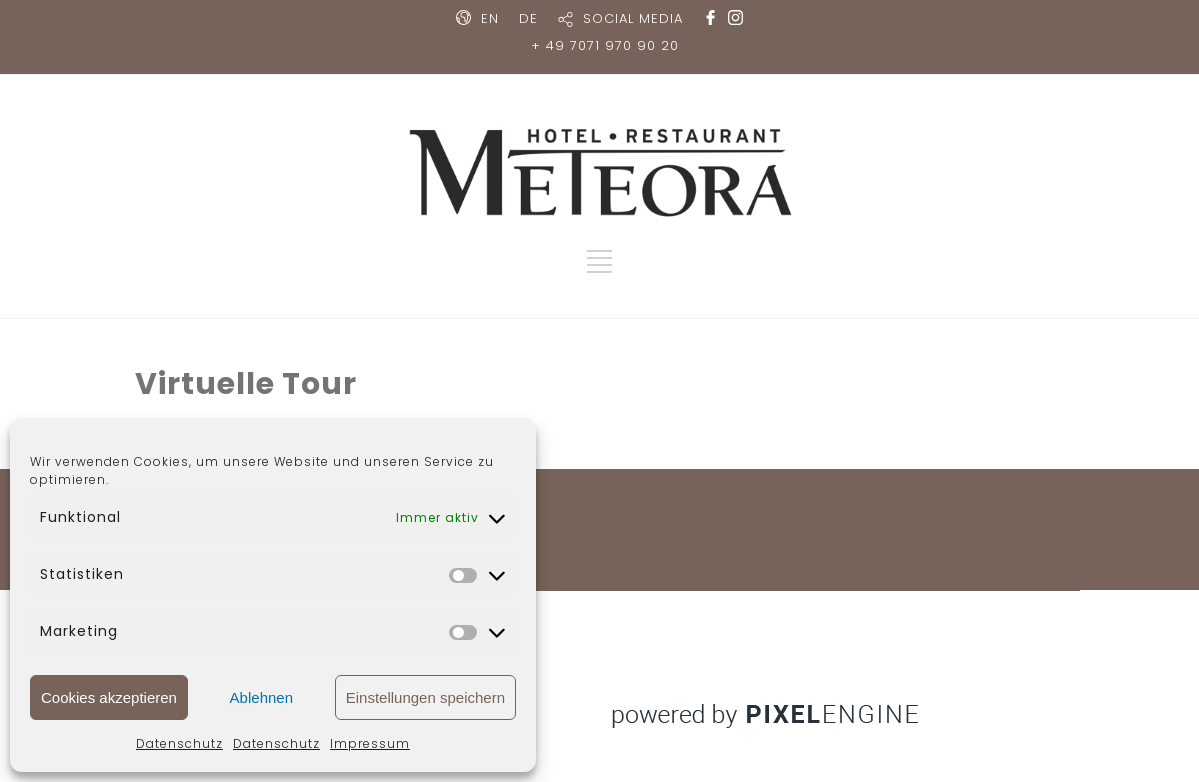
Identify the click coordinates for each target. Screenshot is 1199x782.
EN (490, 18)
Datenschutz (179, 743)
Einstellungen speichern (425, 697)
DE (528, 18)
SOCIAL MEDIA (633, 18)
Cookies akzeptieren (109, 697)
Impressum (370, 743)
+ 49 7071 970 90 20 (605, 45)
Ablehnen (261, 697)
